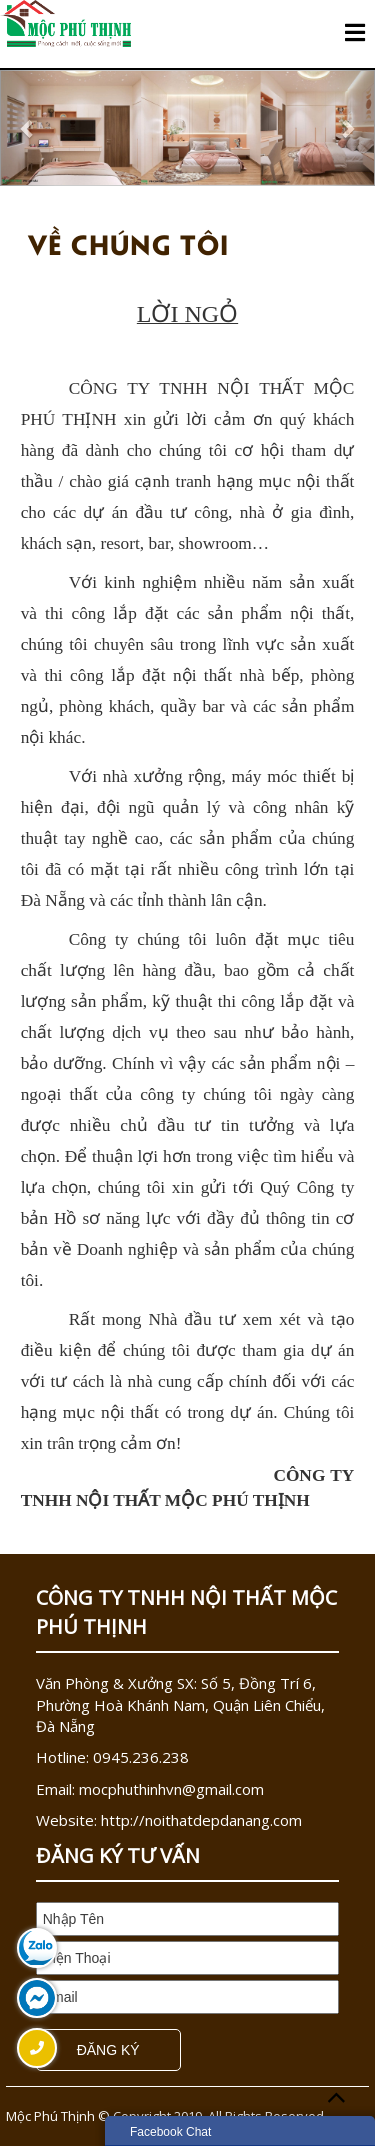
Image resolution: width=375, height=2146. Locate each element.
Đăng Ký (108, 2050)
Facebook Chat (170, 2132)
